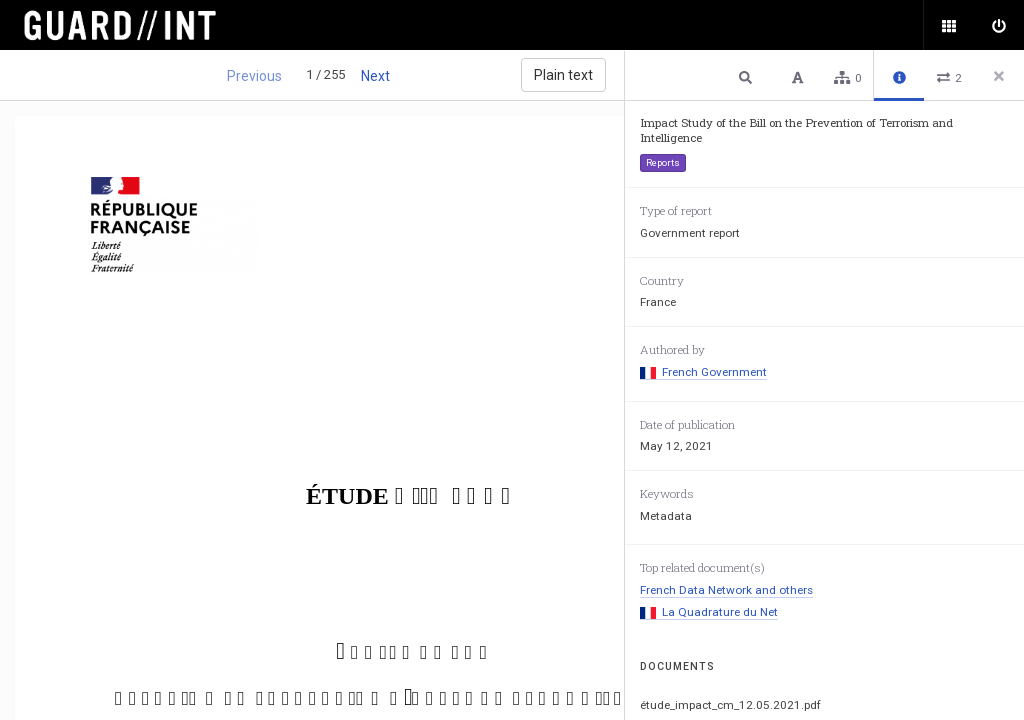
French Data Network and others (726, 590)
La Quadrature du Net (709, 612)
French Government (703, 372)
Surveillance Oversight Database (132, 25)
